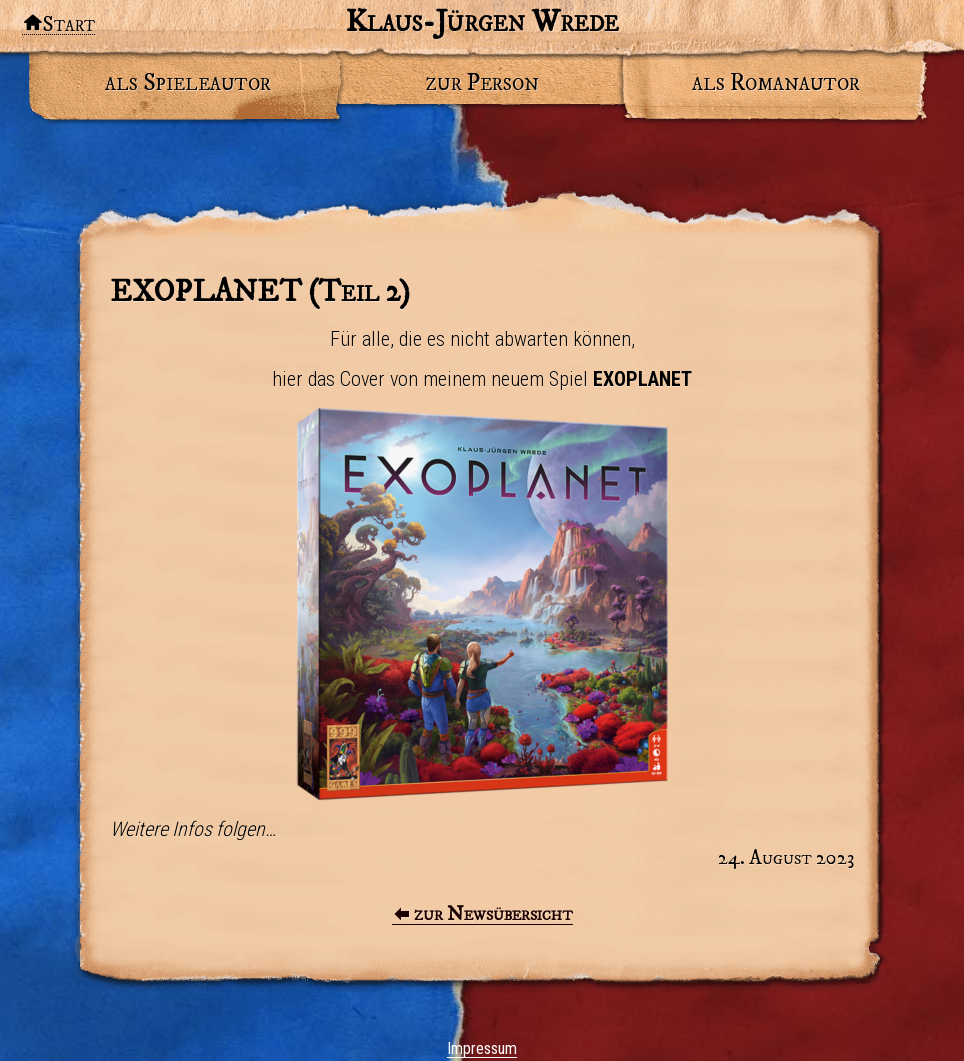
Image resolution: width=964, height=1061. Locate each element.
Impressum (482, 1048)
